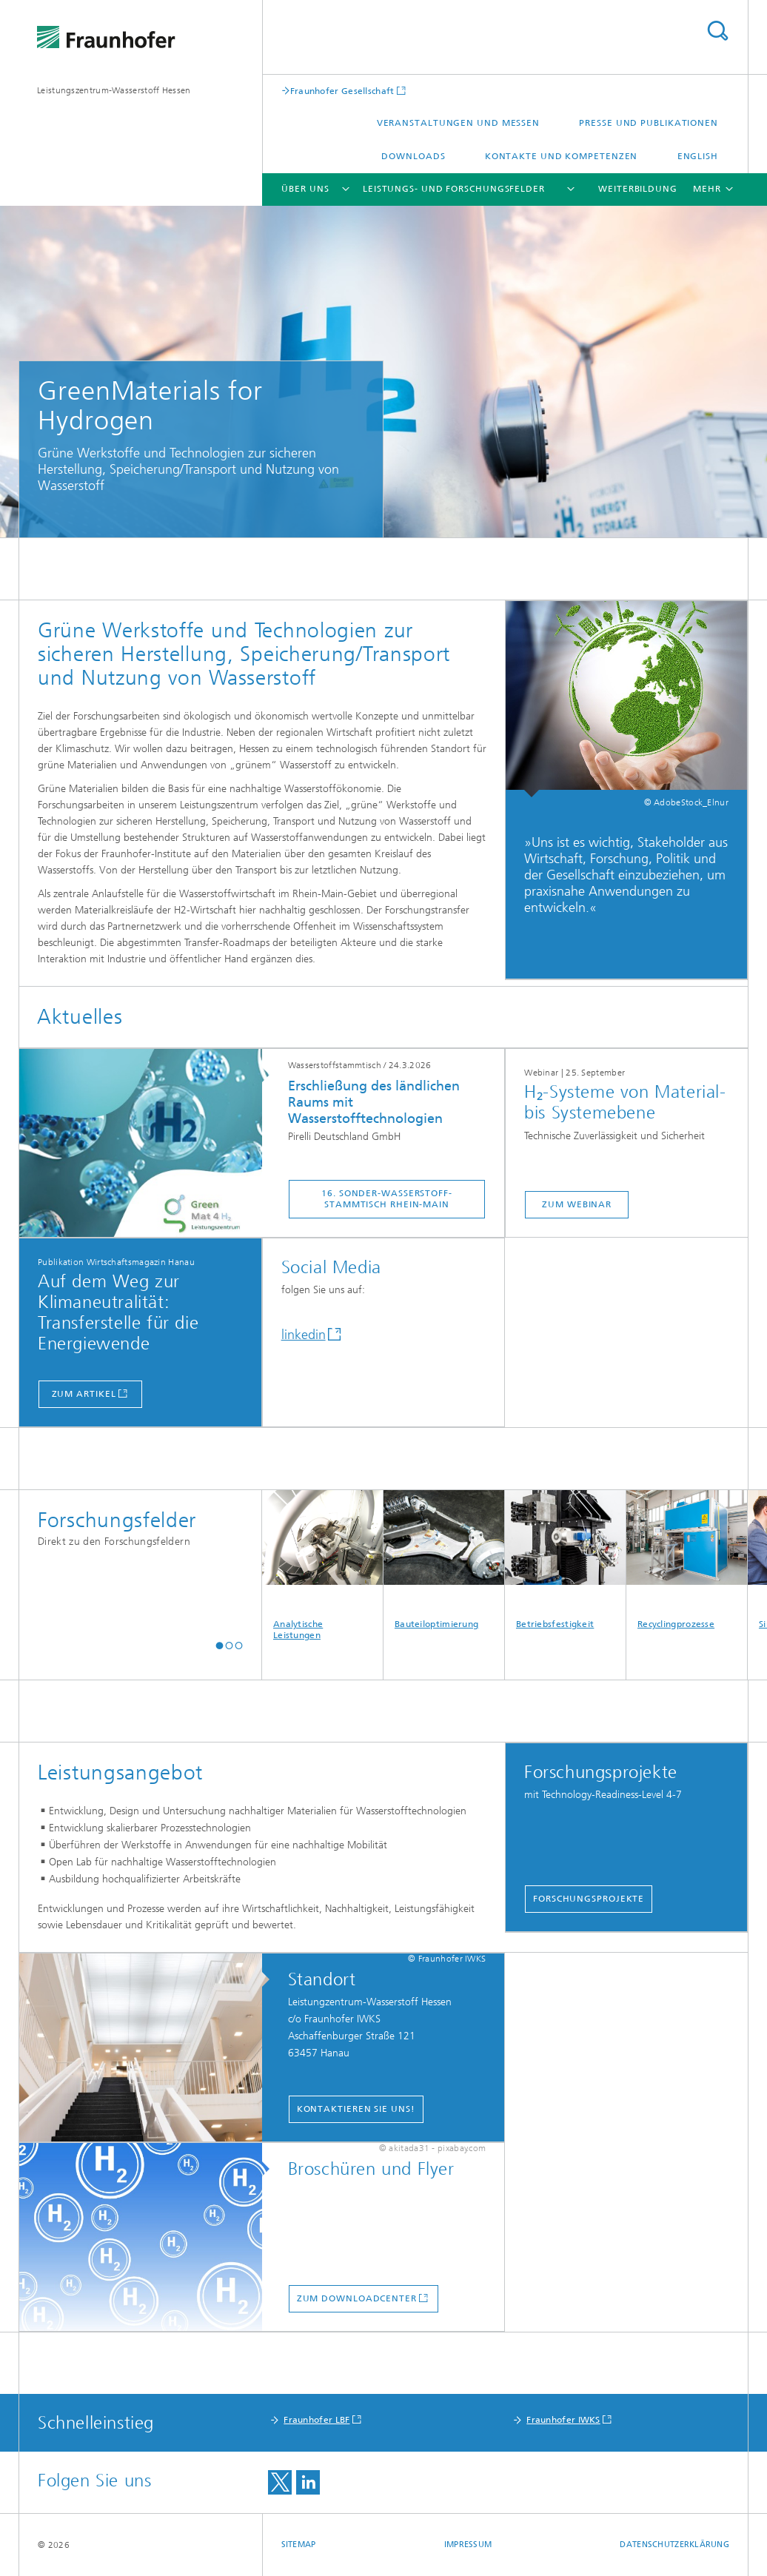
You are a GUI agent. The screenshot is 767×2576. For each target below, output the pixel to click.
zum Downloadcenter (357, 2298)
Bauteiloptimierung (444, 1559)
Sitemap (298, 2544)
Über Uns (305, 189)
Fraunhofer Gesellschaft (342, 90)
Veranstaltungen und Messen (458, 123)
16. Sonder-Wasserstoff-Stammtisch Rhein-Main (386, 1199)
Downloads (413, 156)
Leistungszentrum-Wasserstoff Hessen (114, 90)
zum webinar (577, 1204)
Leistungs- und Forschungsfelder (454, 189)
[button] (219, 1645)
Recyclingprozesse (686, 1559)
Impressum (468, 2544)
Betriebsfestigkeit (565, 1559)
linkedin (303, 1334)
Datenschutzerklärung (674, 2544)
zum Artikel (84, 1394)
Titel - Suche (717, 31)
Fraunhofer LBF (316, 2420)
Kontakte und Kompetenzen (561, 156)
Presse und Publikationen (648, 123)
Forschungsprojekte (588, 1899)
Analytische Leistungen (322, 1565)
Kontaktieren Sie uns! (356, 2109)
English (697, 156)
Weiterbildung (637, 189)
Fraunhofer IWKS (563, 2420)
